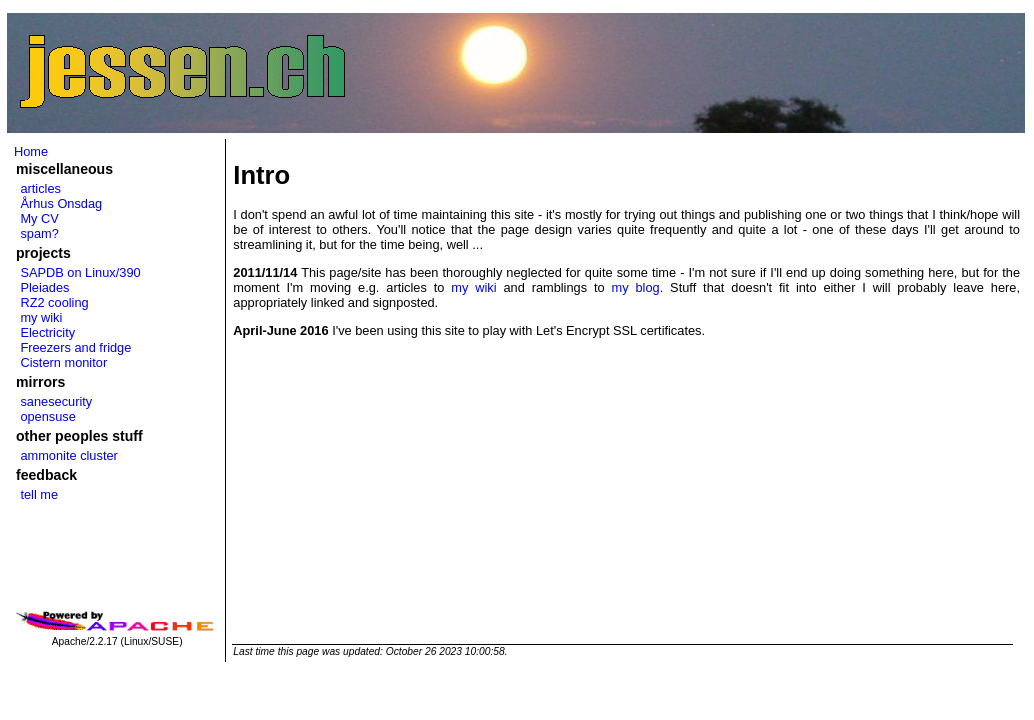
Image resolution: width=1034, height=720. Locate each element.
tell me (39, 494)
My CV (39, 218)
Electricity (47, 332)
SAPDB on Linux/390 (80, 272)
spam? (39, 233)
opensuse (48, 416)
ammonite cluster (68, 455)
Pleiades (44, 287)
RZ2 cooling (54, 302)
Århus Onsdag (61, 203)
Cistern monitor (63, 362)
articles (40, 188)
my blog (636, 287)
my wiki (41, 317)
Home (31, 151)
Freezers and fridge (75, 347)
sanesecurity (56, 401)
